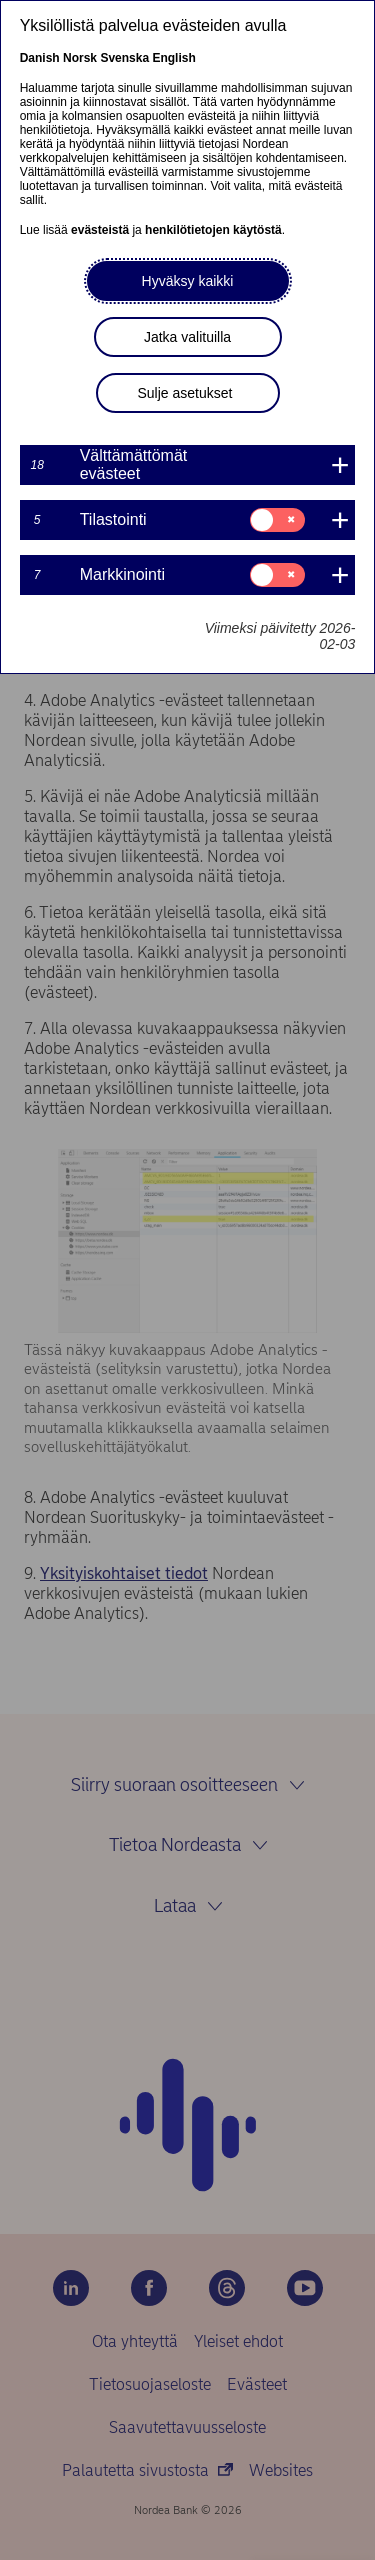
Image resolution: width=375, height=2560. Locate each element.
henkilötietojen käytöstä (213, 230)
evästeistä (100, 230)
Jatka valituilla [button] (187, 337)
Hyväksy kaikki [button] (188, 281)
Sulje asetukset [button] (185, 393)
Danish (40, 58)
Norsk (80, 58)
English (173, 58)
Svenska (124, 58)
